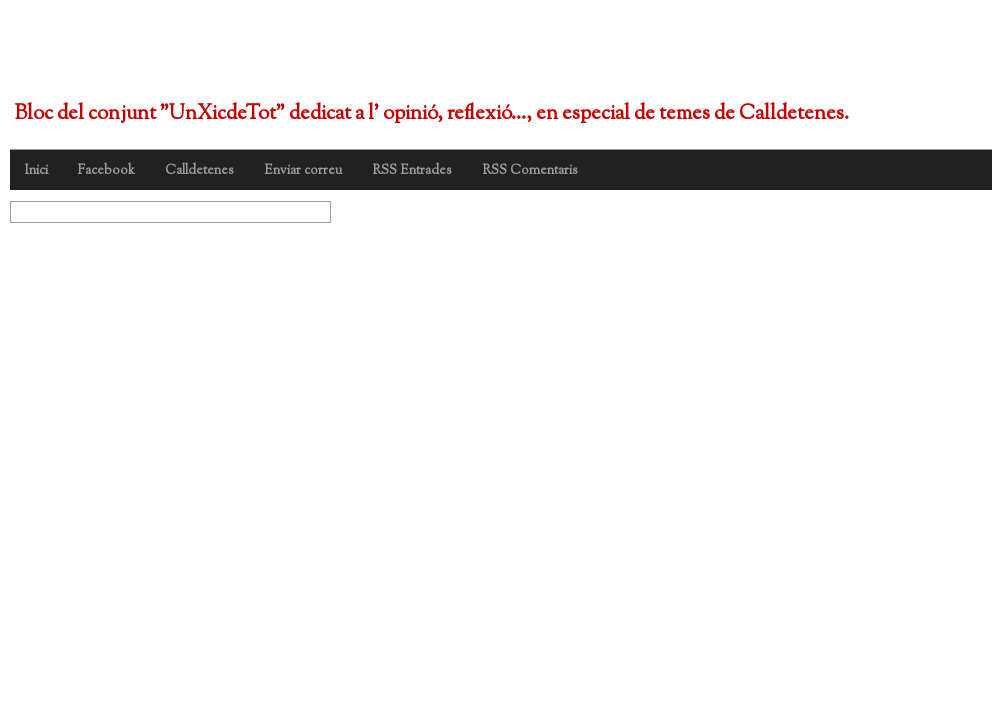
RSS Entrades (412, 171)
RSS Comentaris (530, 171)
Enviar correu (303, 171)
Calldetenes (199, 171)
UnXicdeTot (128, 58)
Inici (36, 171)
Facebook (106, 171)
